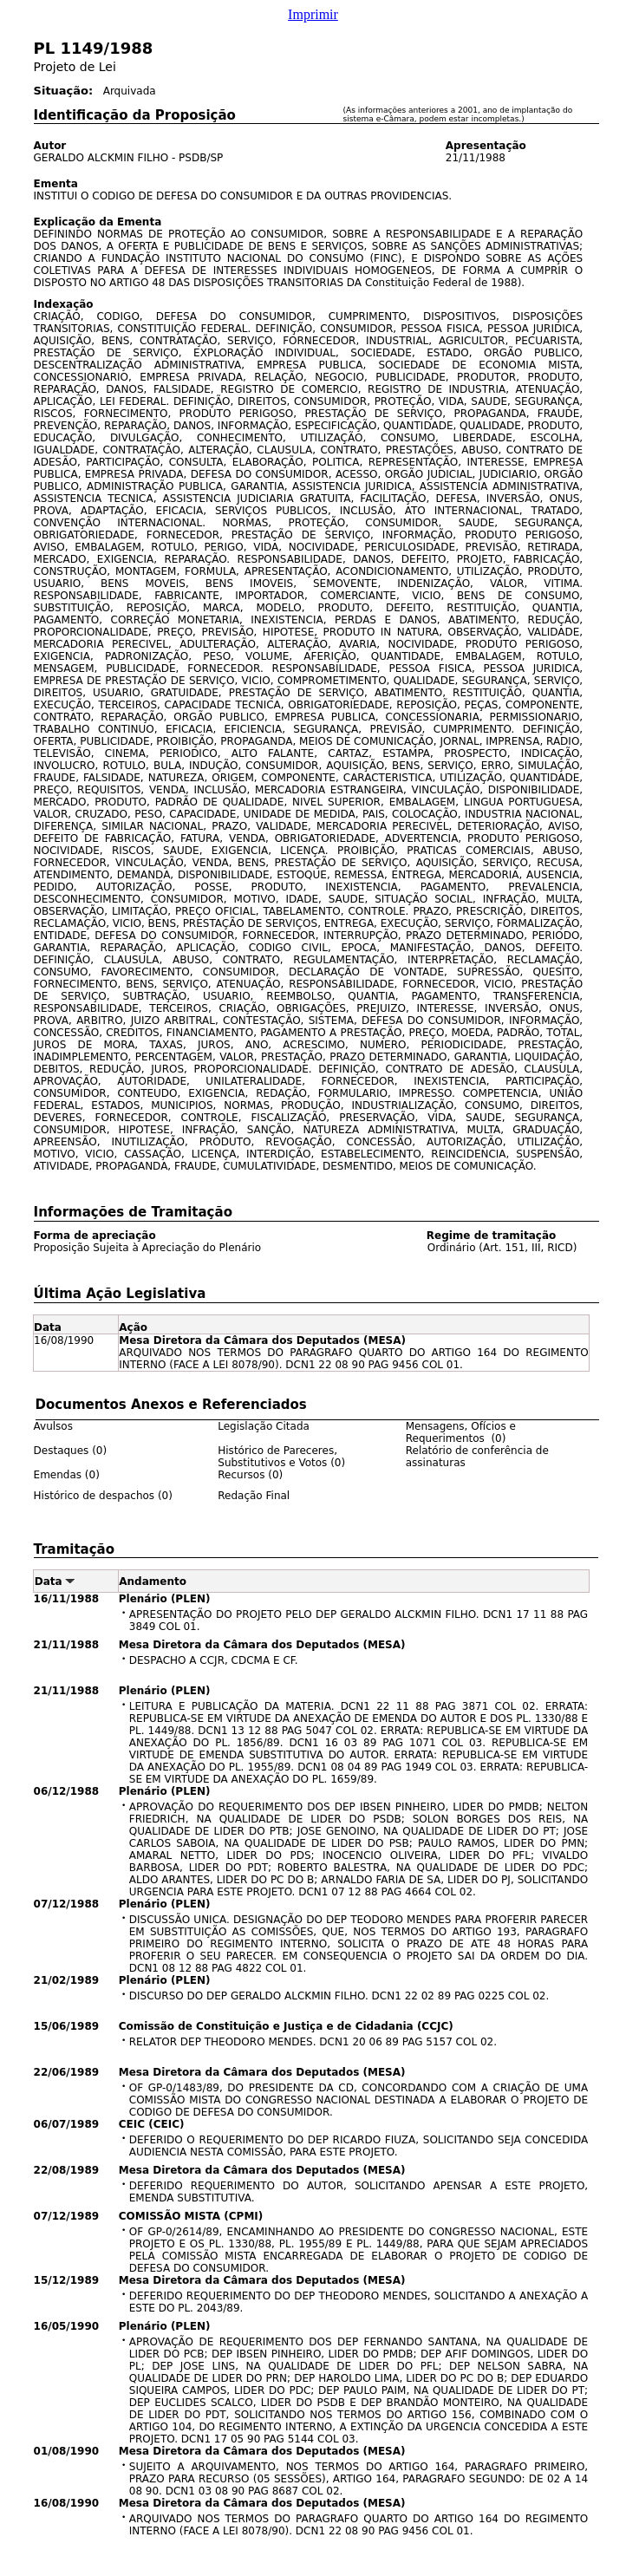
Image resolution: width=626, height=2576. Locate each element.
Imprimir (313, 14)
